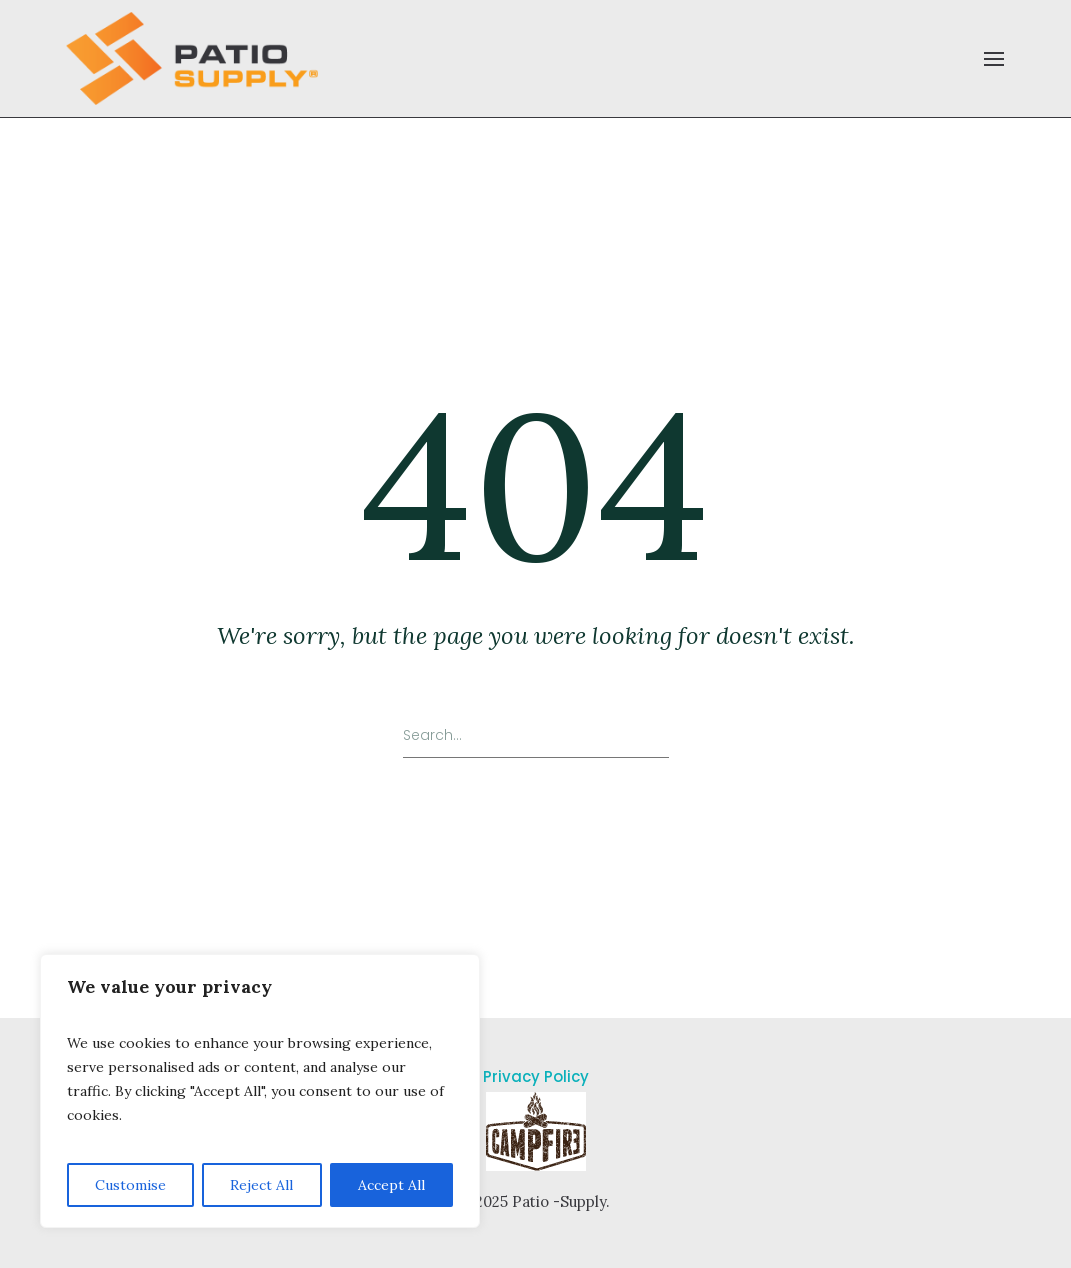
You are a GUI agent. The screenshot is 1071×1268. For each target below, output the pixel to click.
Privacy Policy (536, 1076)
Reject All (261, 1185)
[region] (260, 1091)
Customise (130, 1185)
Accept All (391, 1185)
